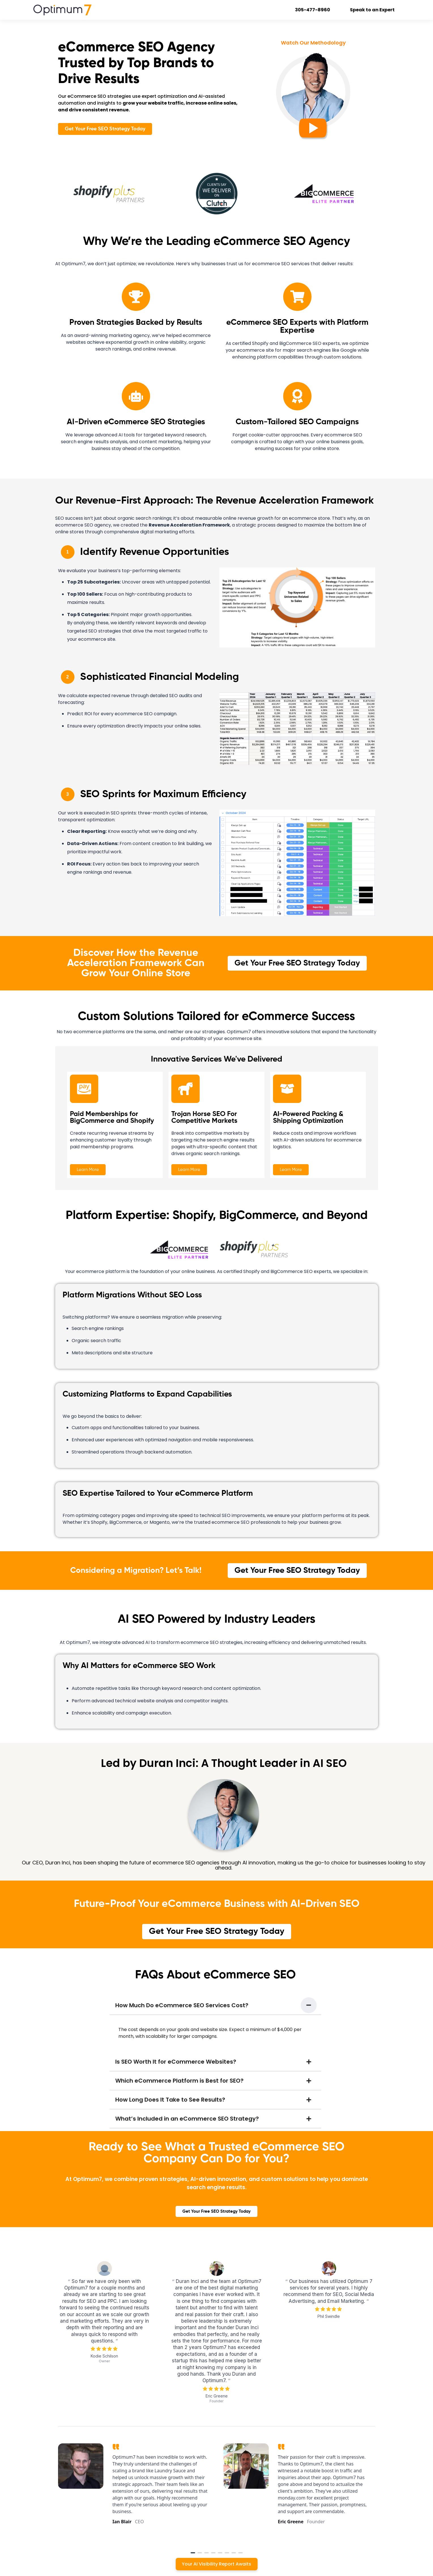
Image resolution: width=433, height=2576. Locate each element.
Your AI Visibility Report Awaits (216, 2564)
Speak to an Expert (377, 10)
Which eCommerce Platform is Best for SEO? (179, 2081)
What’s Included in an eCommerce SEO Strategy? (187, 2119)
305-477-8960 (317, 10)
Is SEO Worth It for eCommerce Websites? (175, 2062)
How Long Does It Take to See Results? (170, 2100)
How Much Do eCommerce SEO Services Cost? (181, 2005)
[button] (215, 2005)
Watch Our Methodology (313, 42)
